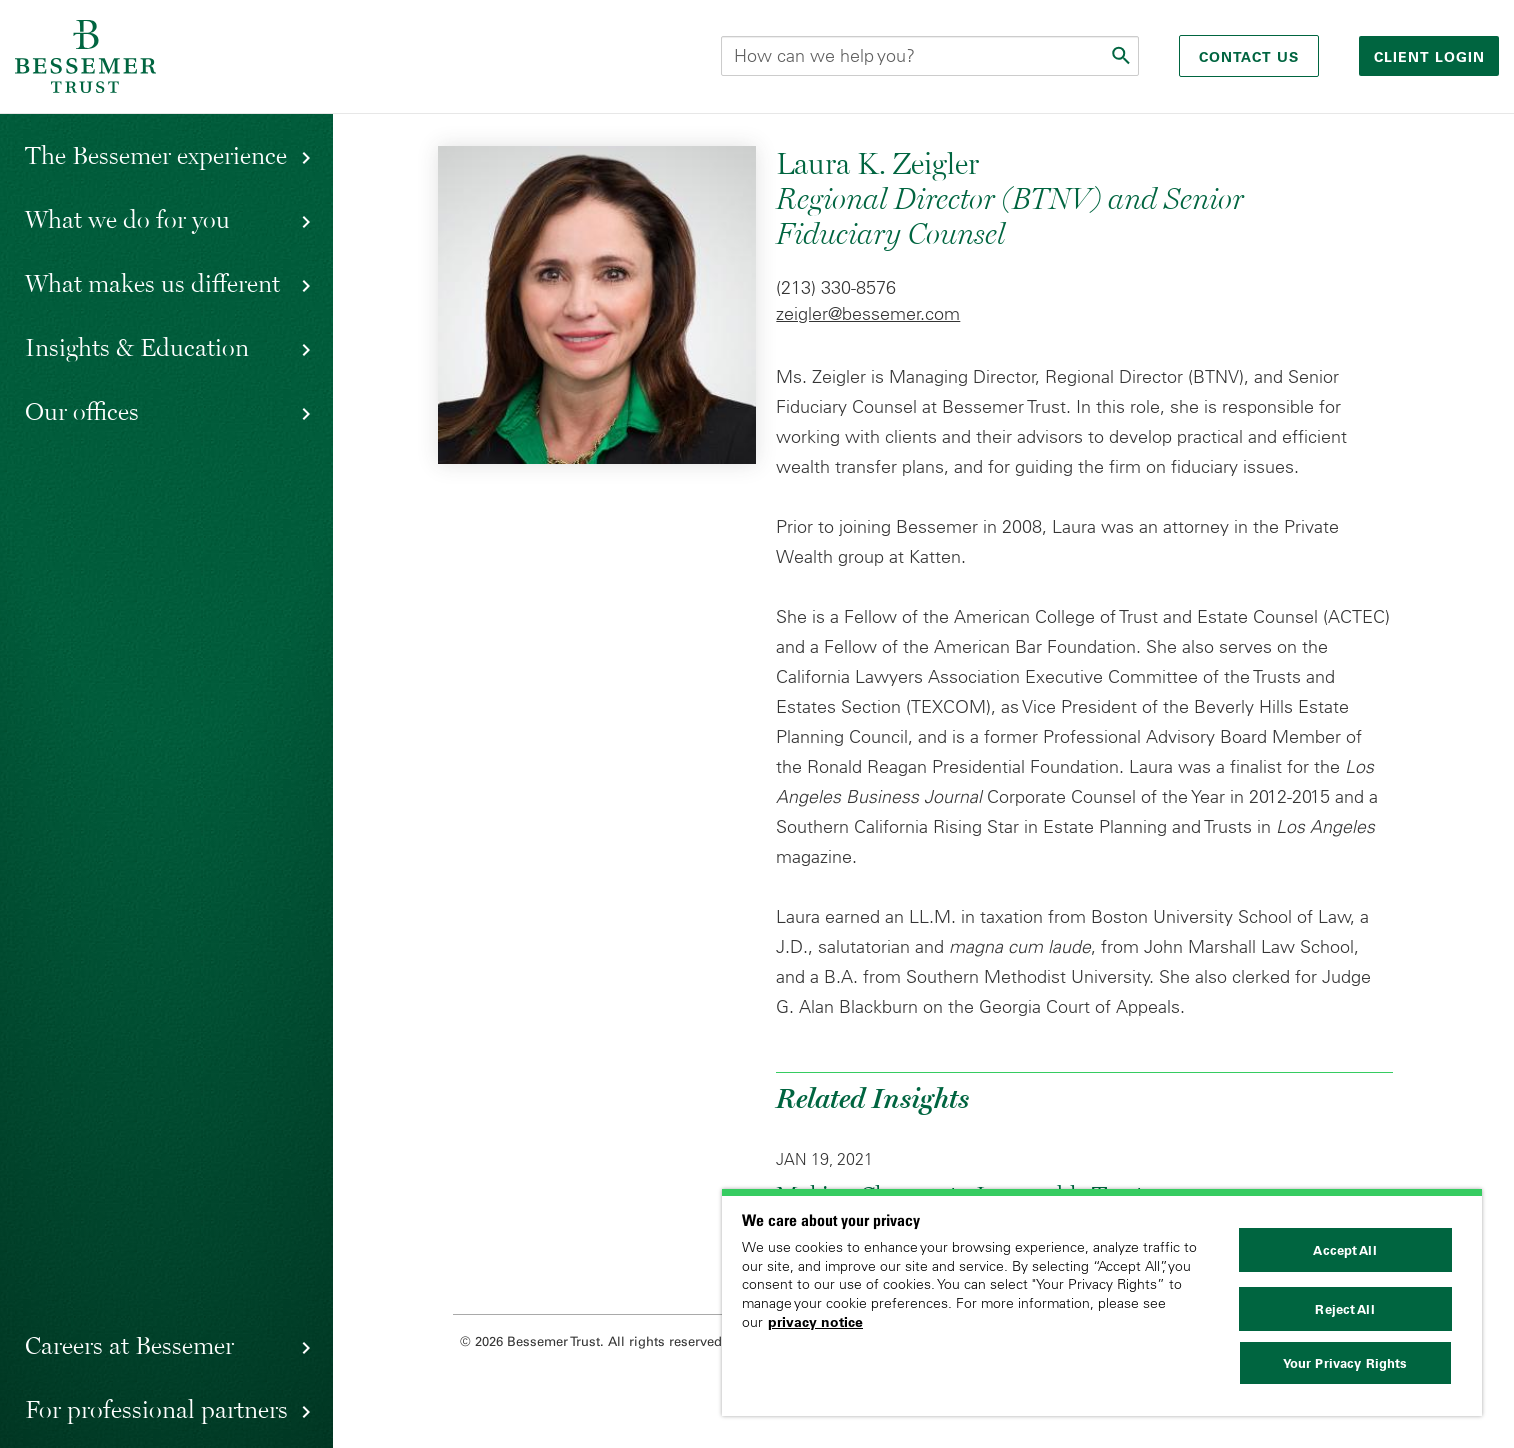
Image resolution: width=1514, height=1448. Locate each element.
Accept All (1344, 1250)
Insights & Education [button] (137, 347)
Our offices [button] (82, 411)
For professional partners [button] (156, 1409)
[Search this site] (930, 56)
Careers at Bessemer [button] (129, 1345)
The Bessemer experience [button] (156, 155)
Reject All (1344, 1309)
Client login (1432, 57)
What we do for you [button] (127, 219)
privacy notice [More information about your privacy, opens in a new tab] (815, 1322)
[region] (1102, 1302)
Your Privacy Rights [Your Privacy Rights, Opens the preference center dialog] (1345, 1363)
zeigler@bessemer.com (868, 314)
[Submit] (1123, 56)
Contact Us (1249, 57)
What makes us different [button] (152, 283)
